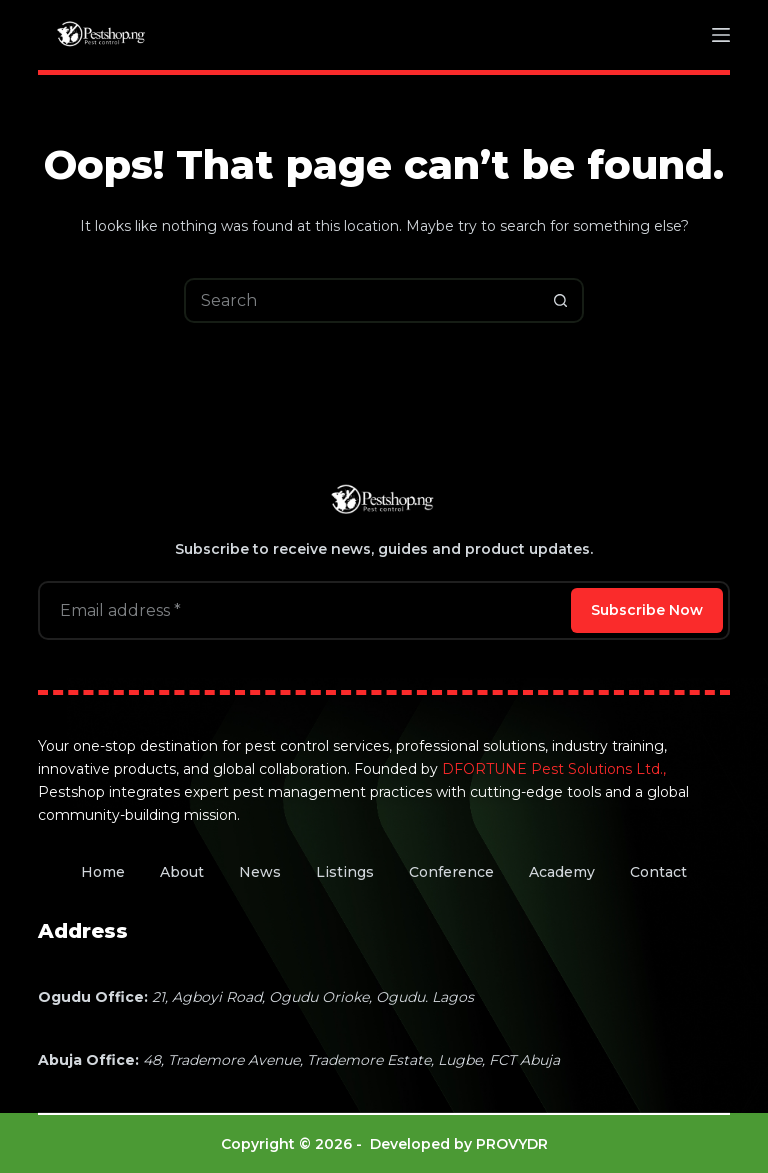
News (260, 872)
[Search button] (561, 300)
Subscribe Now (647, 610)
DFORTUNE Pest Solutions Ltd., (554, 769)
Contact (658, 872)
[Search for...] (361, 300)
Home (103, 872)
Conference (451, 872)
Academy (562, 872)
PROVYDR (512, 1144)
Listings (345, 872)
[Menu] (721, 35)
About (182, 872)
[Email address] (302, 610)
